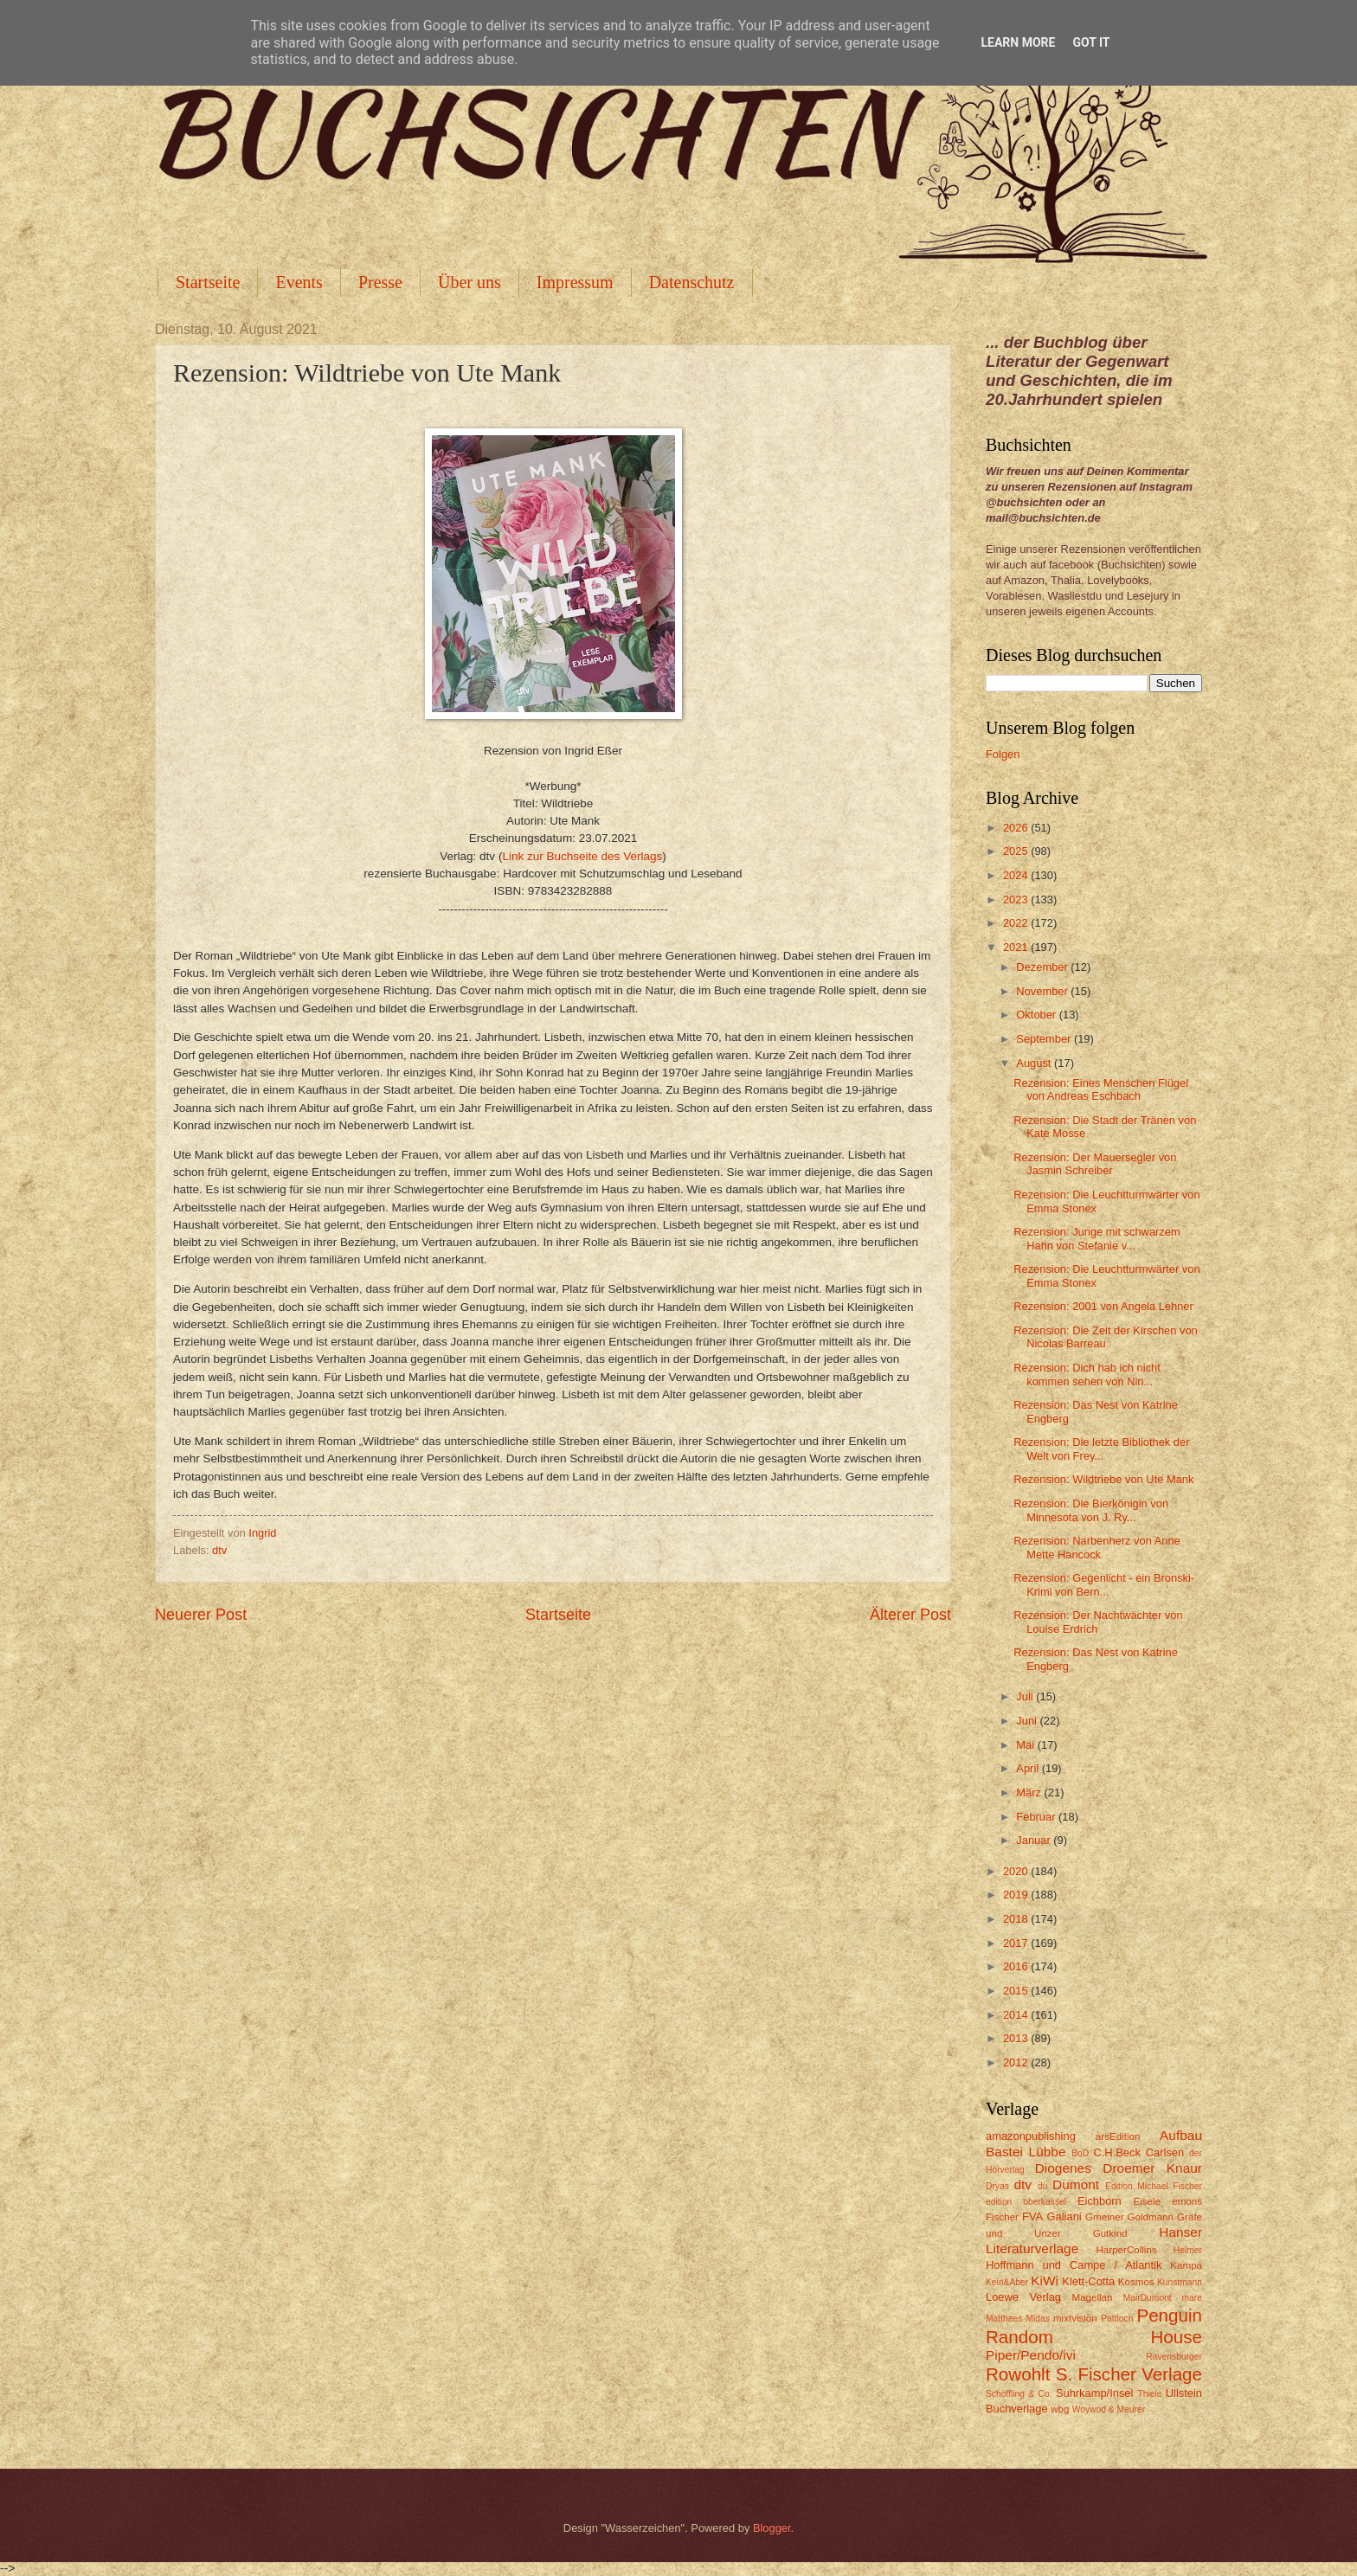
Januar (1034, 1840)
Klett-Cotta (1088, 2281)
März (1030, 1792)
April (1028, 1768)
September (1045, 1038)
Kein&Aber (1007, 2282)
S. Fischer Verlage (1129, 2374)
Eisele (1147, 2201)
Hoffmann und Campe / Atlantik (1073, 2264)
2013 (1017, 2038)
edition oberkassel (1026, 2202)
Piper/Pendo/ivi (1031, 2355)
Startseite (208, 282)
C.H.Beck (1116, 2152)
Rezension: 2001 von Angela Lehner (1103, 1306)
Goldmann (1151, 2217)
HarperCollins (1127, 2250)
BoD (1080, 2153)
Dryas (997, 2186)
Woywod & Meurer (1109, 2409)
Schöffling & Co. (1019, 2394)
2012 (1017, 2062)
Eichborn (1099, 2200)
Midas (1037, 2318)
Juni (1027, 1720)
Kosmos (1136, 2282)
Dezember (1043, 966)
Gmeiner (1104, 2217)
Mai (1026, 1744)
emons (1187, 2201)
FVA (1032, 2216)
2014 (1017, 2014)
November (1043, 991)
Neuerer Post (201, 1614)
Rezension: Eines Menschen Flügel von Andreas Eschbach (1100, 1089)
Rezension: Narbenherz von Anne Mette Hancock (1096, 1547)
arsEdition (1118, 2136)
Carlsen (1165, 2152)
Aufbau (1181, 2135)
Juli (1026, 1696)
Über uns (469, 282)
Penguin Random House (1094, 2326)
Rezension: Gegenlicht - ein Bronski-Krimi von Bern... (1103, 1584)
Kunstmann (1179, 2282)
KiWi (1044, 2280)
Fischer (1002, 2217)
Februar (1037, 1816)
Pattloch (1117, 2318)
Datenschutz (692, 282)
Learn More (1018, 42)
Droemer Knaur (1152, 2168)
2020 (1017, 1871)
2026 (1017, 827)
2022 (1017, 922)
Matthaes (1004, 2318)
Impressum (575, 282)
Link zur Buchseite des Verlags (582, 856)
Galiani (1064, 2216)
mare (1192, 2298)
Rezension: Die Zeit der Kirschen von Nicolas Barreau (1105, 1337)
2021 (1017, 947)
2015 (1017, 1990)
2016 (1017, 1966)
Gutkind (1110, 2233)
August (1035, 1063)
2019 (1017, 1894)
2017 (1017, 1943)
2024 (1017, 875)
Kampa (1186, 2265)
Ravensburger (1174, 2356)
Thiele (1149, 2394)
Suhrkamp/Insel (1094, 2392)
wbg (1060, 2409)
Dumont (1075, 2184)
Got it (1090, 42)
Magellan (1091, 2297)
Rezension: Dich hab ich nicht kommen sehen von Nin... (1087, 1374)
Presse (380, 282)
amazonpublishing (1031, 2136)
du (1042, 2186)
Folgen (1002, 754)
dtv (219, 1550)
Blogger (772, 2527)
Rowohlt (1018, 2374)
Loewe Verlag (1023, 2296)
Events (298, 282)
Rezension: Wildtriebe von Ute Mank (1103, 1479)
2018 (1017, 1918)
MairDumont (1147, 2298)
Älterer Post (910, 1614)
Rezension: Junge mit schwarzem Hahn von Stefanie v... (1096, 1238)
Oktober (1037, 1014)
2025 (1017, 851)
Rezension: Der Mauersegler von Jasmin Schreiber (1094, 1164)
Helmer (1188, 2250)
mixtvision (1075, 2318)
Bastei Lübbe (1026, 2151)
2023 (1017, 899)
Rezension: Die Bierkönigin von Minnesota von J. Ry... (1090, 1510)
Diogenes (1063, 2168)
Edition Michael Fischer (1153, 2186)
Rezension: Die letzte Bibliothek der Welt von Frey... (1101, 1448)
